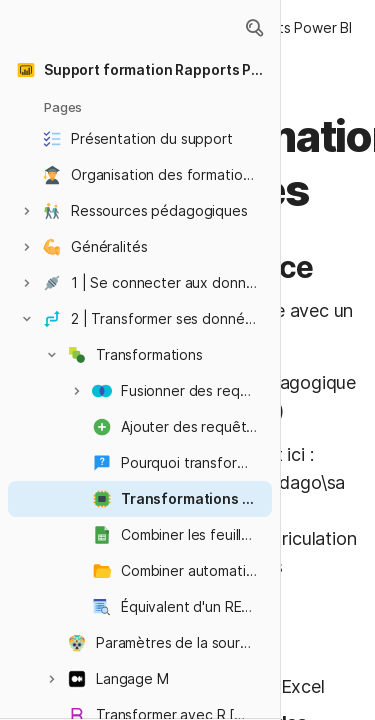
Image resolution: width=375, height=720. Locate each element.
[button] (254, 28)
